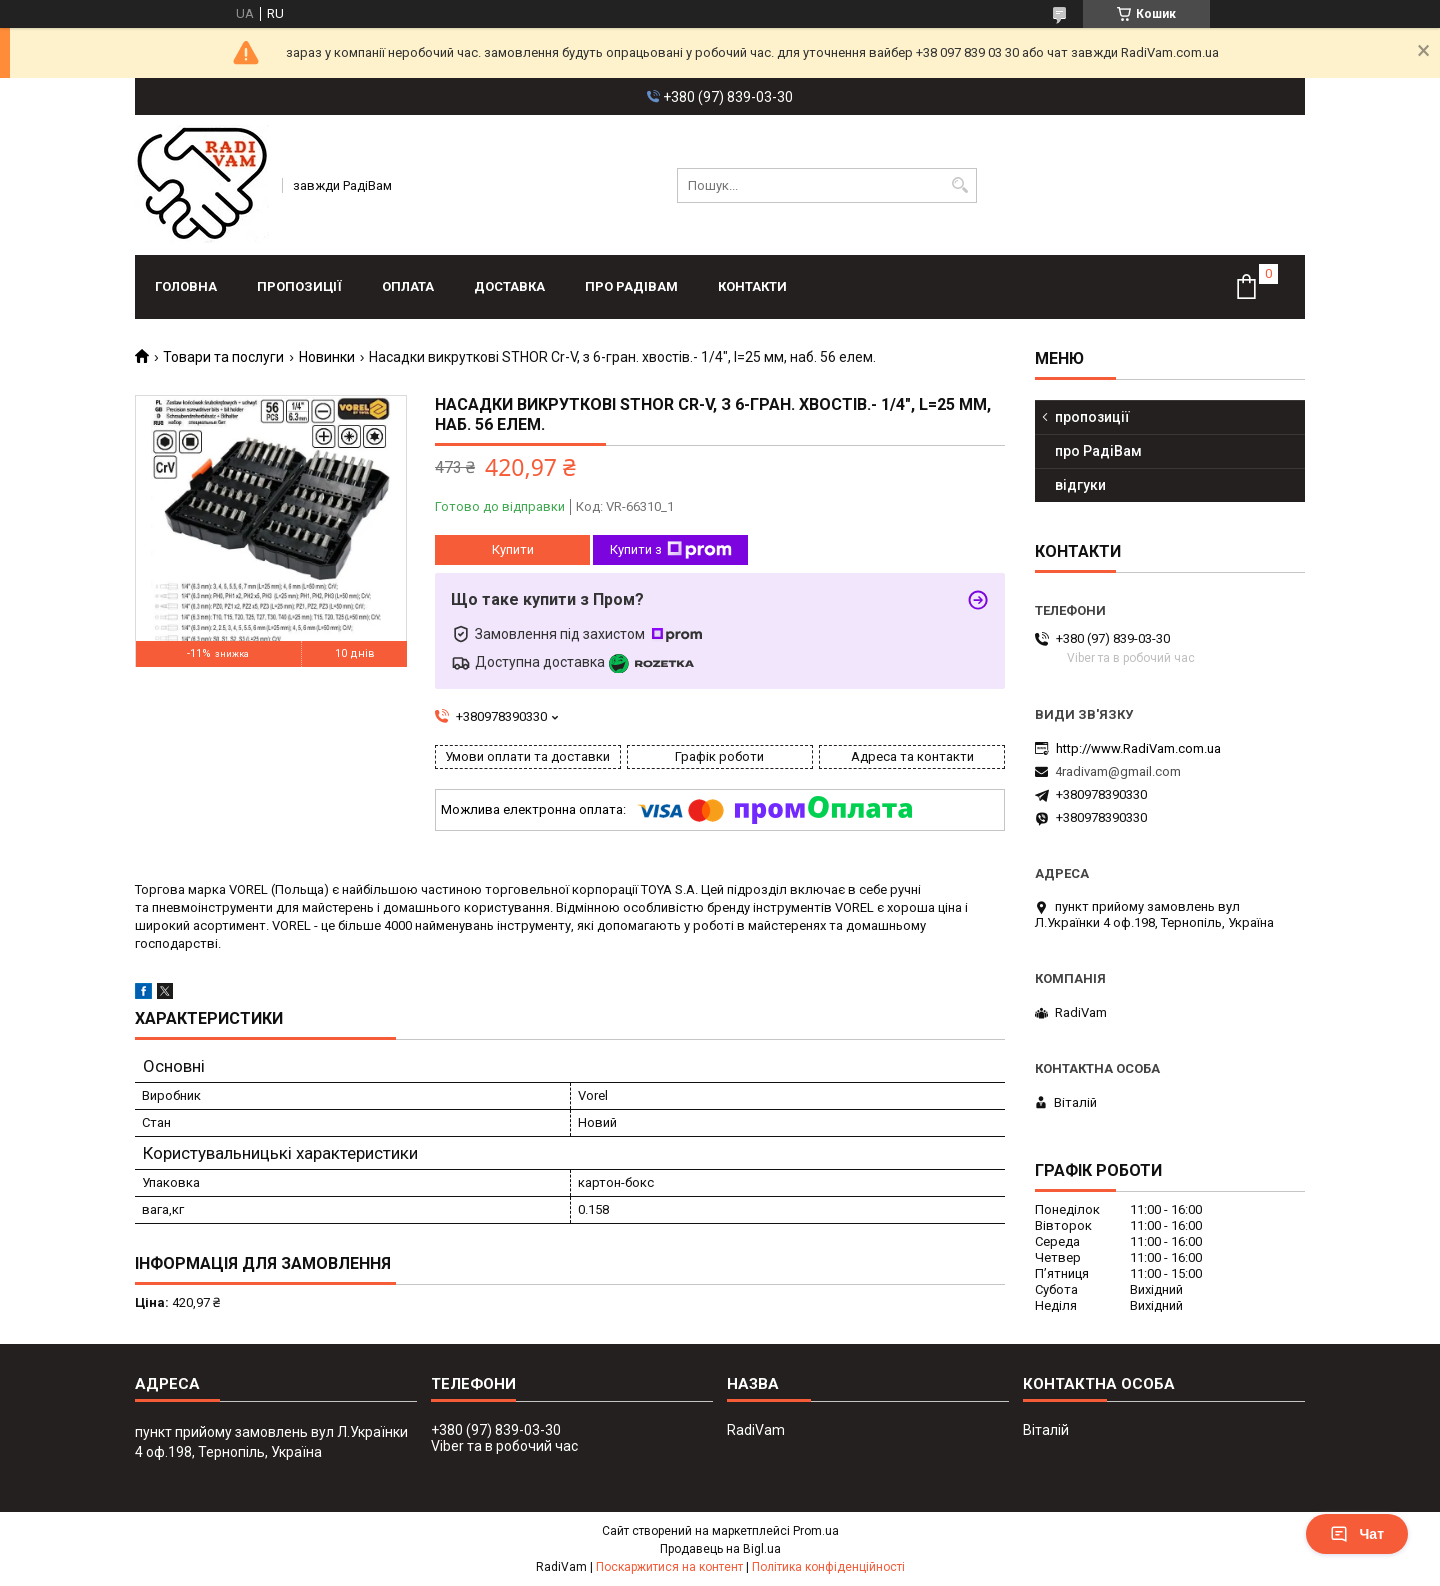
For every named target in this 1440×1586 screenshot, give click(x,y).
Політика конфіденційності (828, 1567)
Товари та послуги (223, 357)
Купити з (671, 550)
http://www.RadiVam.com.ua (1138, 748)
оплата (408, 286)
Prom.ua (816, 1531)
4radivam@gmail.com (1118, 771)
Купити (513, 549)
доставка (509, 286)
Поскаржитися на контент (669, 1567)
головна (186, 286)
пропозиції (299, 286)
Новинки (327, 357)
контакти (752, 286)
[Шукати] (959, 185)
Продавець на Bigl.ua (720, 1549)
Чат (1357, 1534)
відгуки (1080, 485)
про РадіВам (631, 286)
